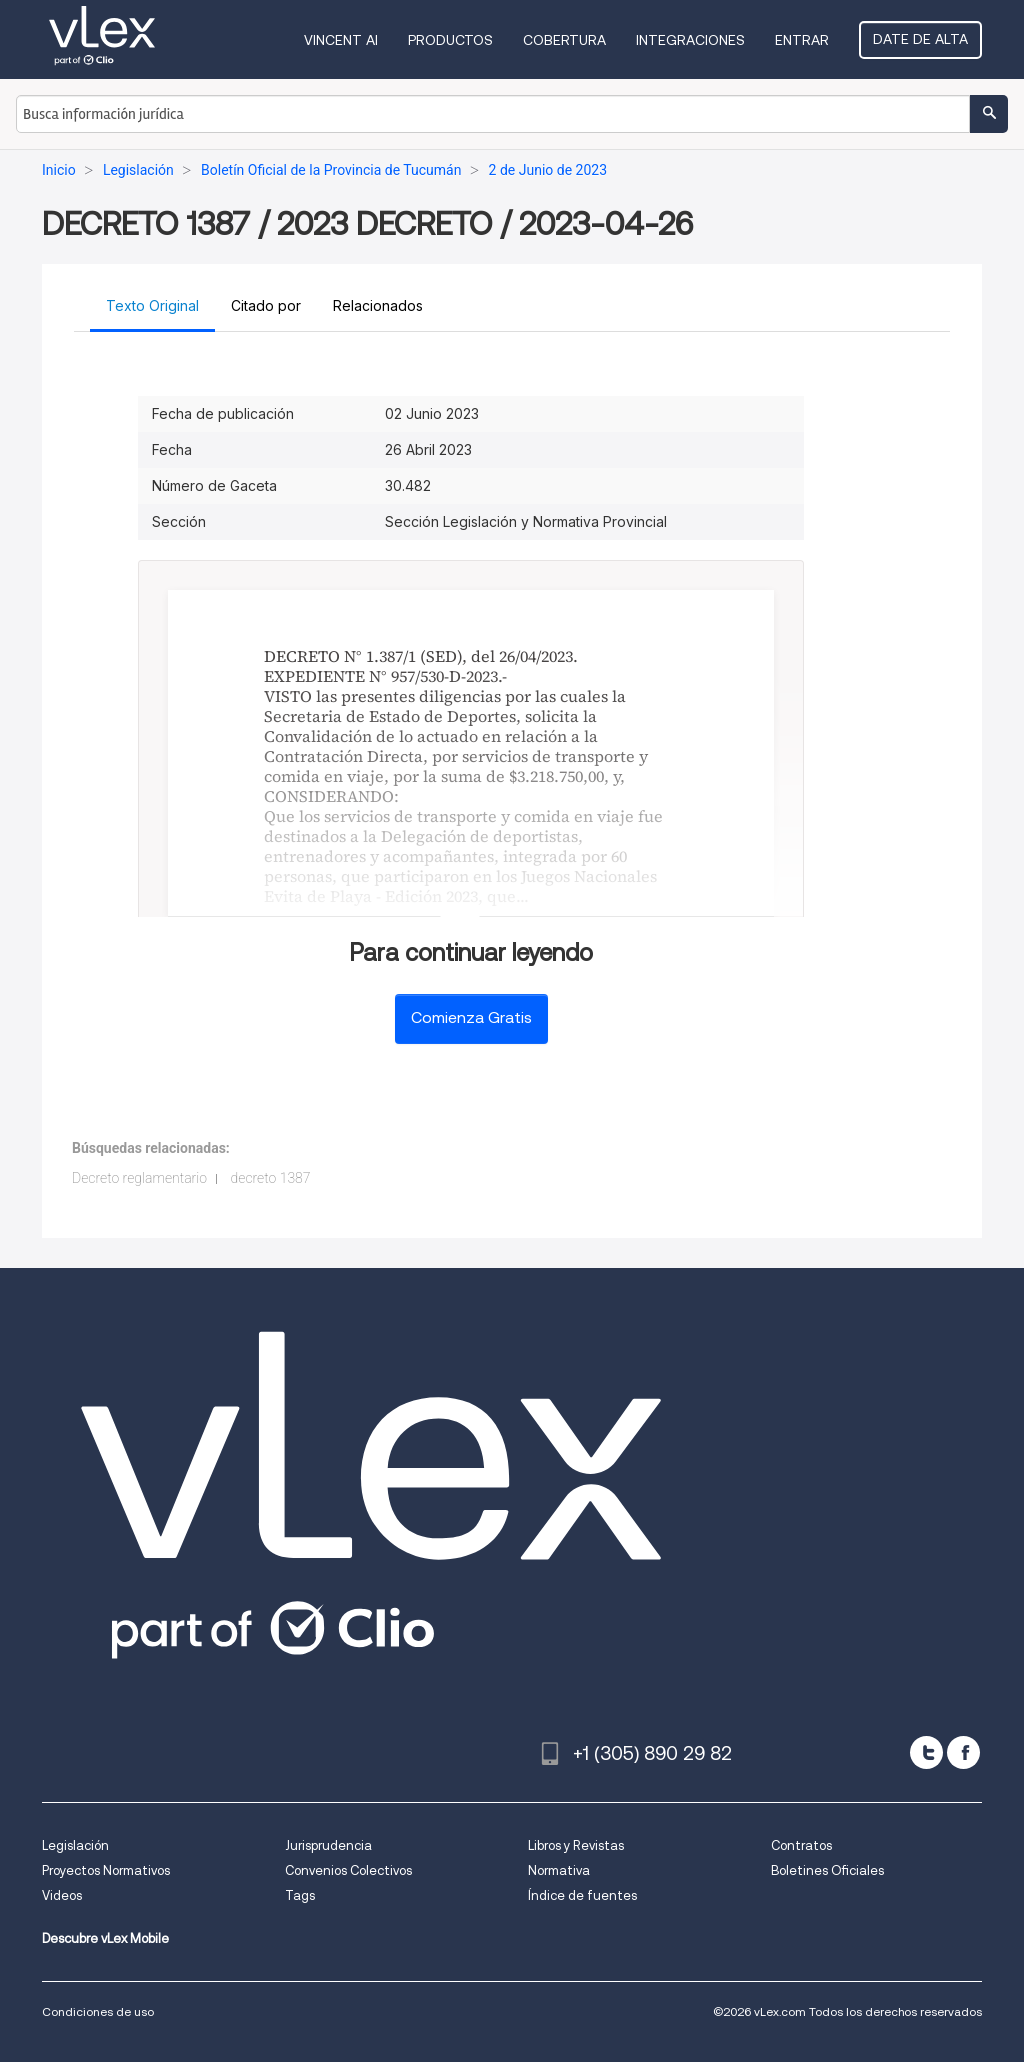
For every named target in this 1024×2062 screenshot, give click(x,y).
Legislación (75, 1845)
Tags (300, 1895)
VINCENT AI (341, 40)
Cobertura (564, 40)
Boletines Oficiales (827, 1870)
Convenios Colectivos (348, 1870)
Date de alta (920, 39)
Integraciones (690, 40)
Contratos (801, 1845)
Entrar (802, 40)
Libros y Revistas (576, 1845)
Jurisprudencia (328, 1845)
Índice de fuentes (582, 1895)
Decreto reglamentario (139, 1178)
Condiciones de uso (98, 2011)
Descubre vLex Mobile (105, 1938)
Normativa (559, 1870)
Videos (62, 1895)
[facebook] (963, 1752)
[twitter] (926, 1752)
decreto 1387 (271, 1178)
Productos (450, 40)
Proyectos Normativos (106, 1870)
